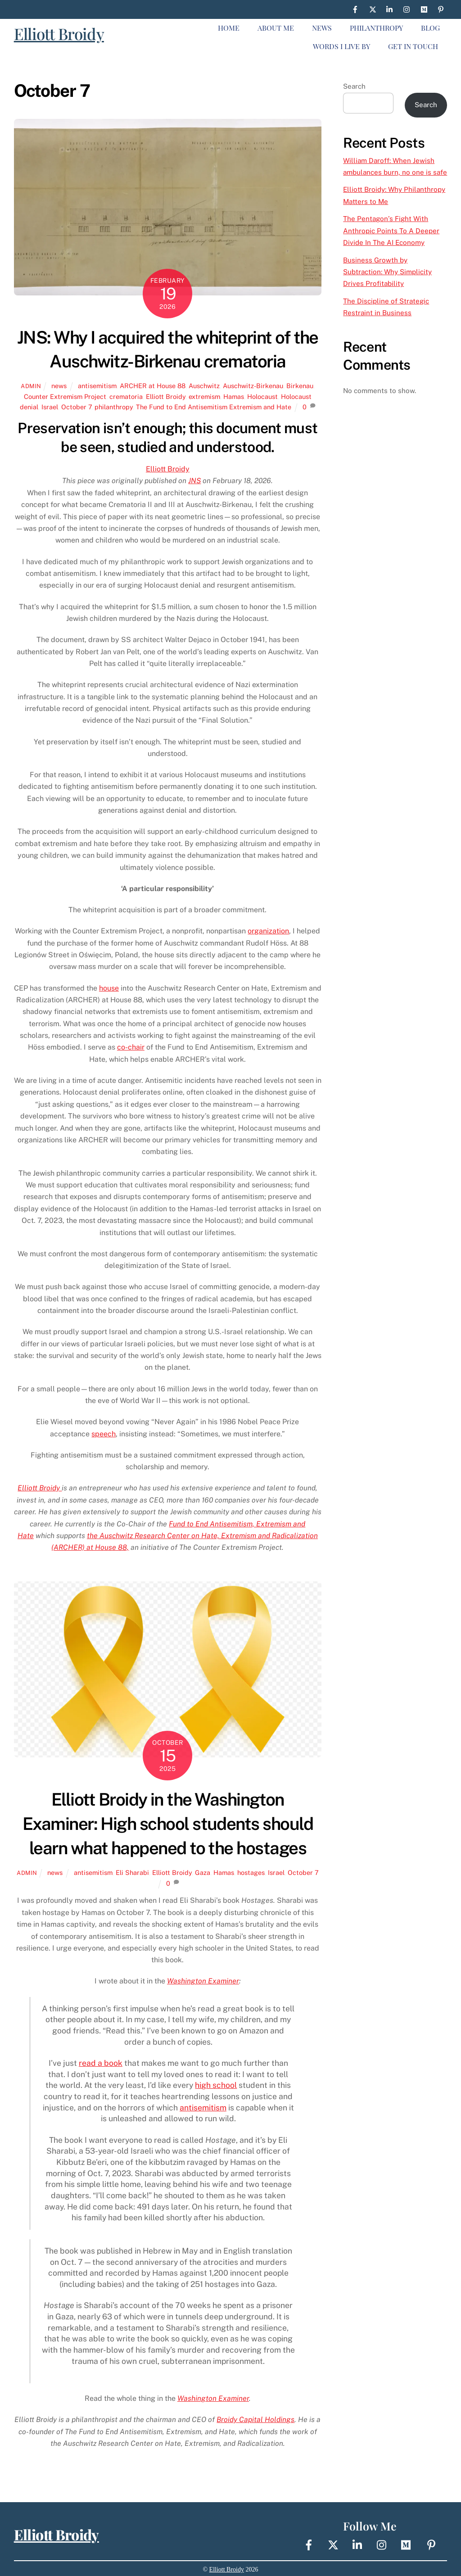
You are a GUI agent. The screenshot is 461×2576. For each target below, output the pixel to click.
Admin (31, 386)
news (59, 385)
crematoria (126, 396)
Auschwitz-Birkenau (253, 385)
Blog (430, 27)
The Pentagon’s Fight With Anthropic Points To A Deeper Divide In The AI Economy (391, 230)
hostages (251, 1872)
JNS (194, 480)
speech (103, 1434)
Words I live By (341, 46)
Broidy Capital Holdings (255, 2419)
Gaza (202, 1872)
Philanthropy (376, 27)
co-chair (131, 1047)
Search (354, 86)
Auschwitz (204, 385)
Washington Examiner (203, 1981)
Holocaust (262, 396)
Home (229, 27)
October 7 (76, 407)
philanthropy (114, 407)
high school (216, 2085)
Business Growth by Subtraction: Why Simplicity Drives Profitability (387, 272)
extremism (204, 396)
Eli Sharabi (132, 1872)
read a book (100, 2063)
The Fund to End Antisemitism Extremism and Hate (213, 407)
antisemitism (97, 385)
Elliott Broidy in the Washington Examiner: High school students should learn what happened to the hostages (168, 1823)
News (322, 27)
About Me (276, 27)
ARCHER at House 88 (152, 385)
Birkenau (299, 385)
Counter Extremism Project (65, 396)
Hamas (233, 396)
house (109, 988)
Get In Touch (413, 46)
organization (268, 931)
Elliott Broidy (59, 33)
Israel (49, 407)
